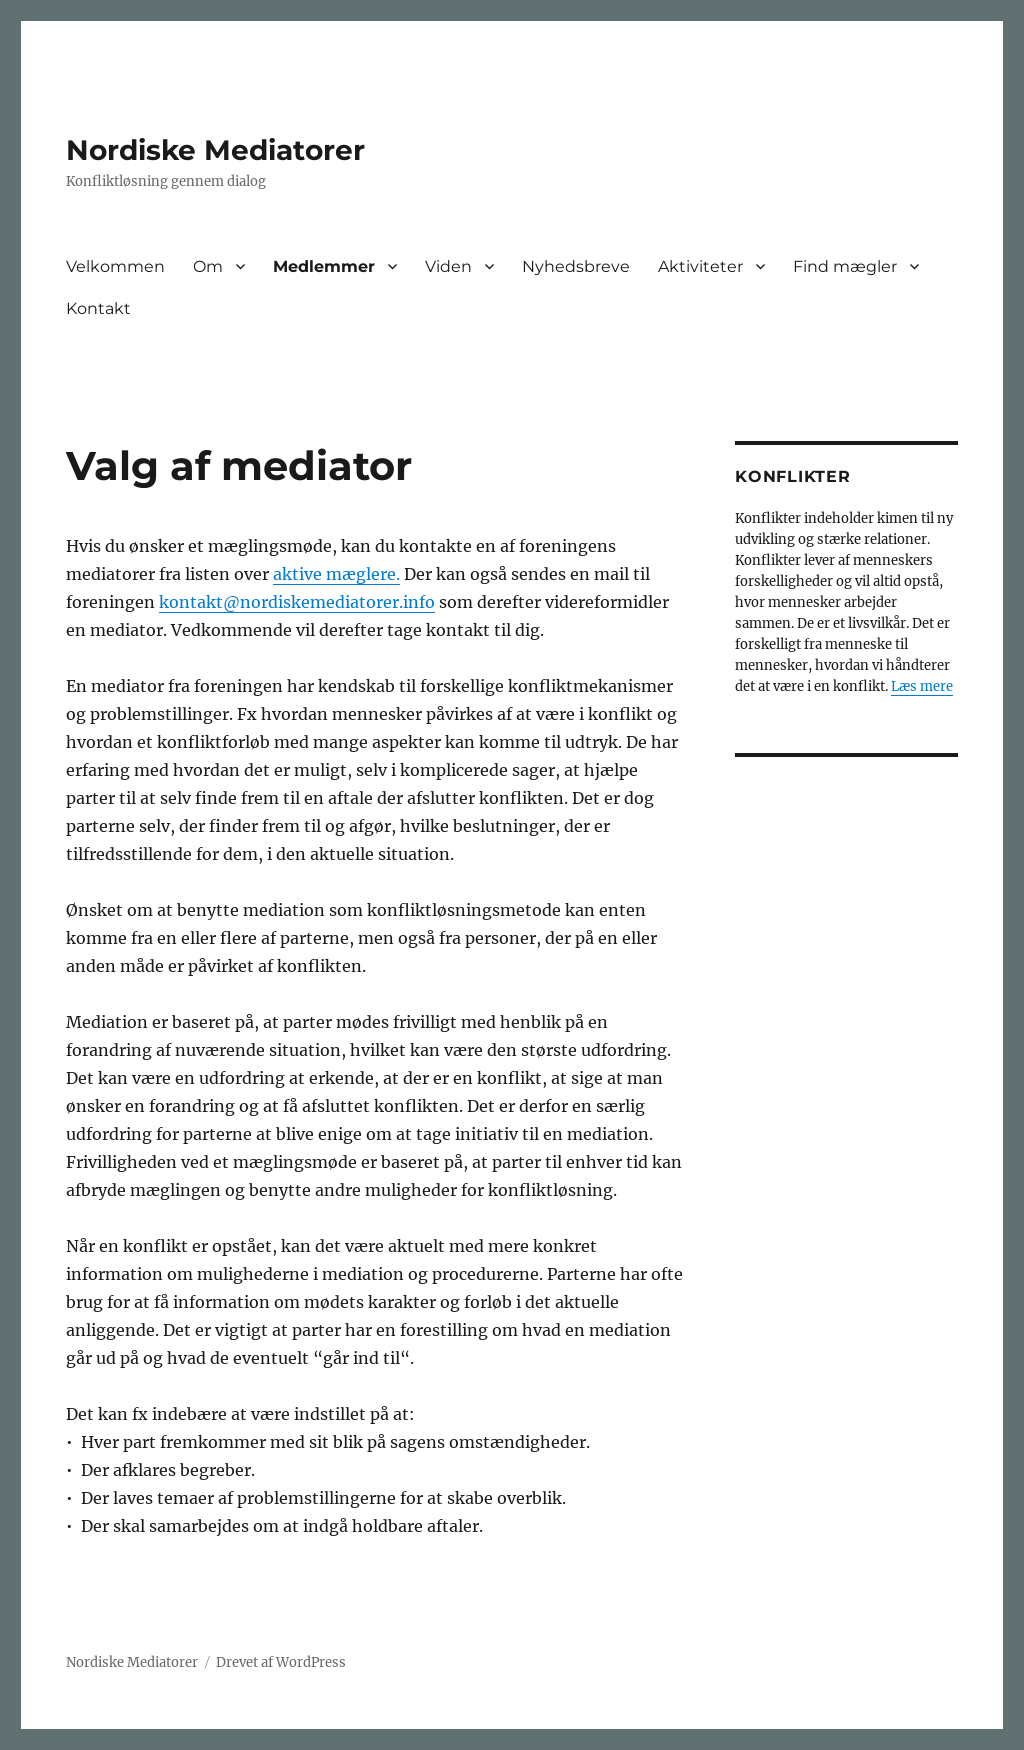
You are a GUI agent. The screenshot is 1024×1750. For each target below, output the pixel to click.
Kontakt (98, 308)
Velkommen (115, 266)
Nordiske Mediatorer (215, 150)
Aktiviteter (700, 266)
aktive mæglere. (336, 574)
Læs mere (922, 686)
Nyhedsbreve (576, 266)
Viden (448, 266)
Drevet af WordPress (281, 1662)
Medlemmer (324, 266)
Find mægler (845, 266)
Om (208, 266)
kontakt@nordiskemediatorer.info (297, 602)
